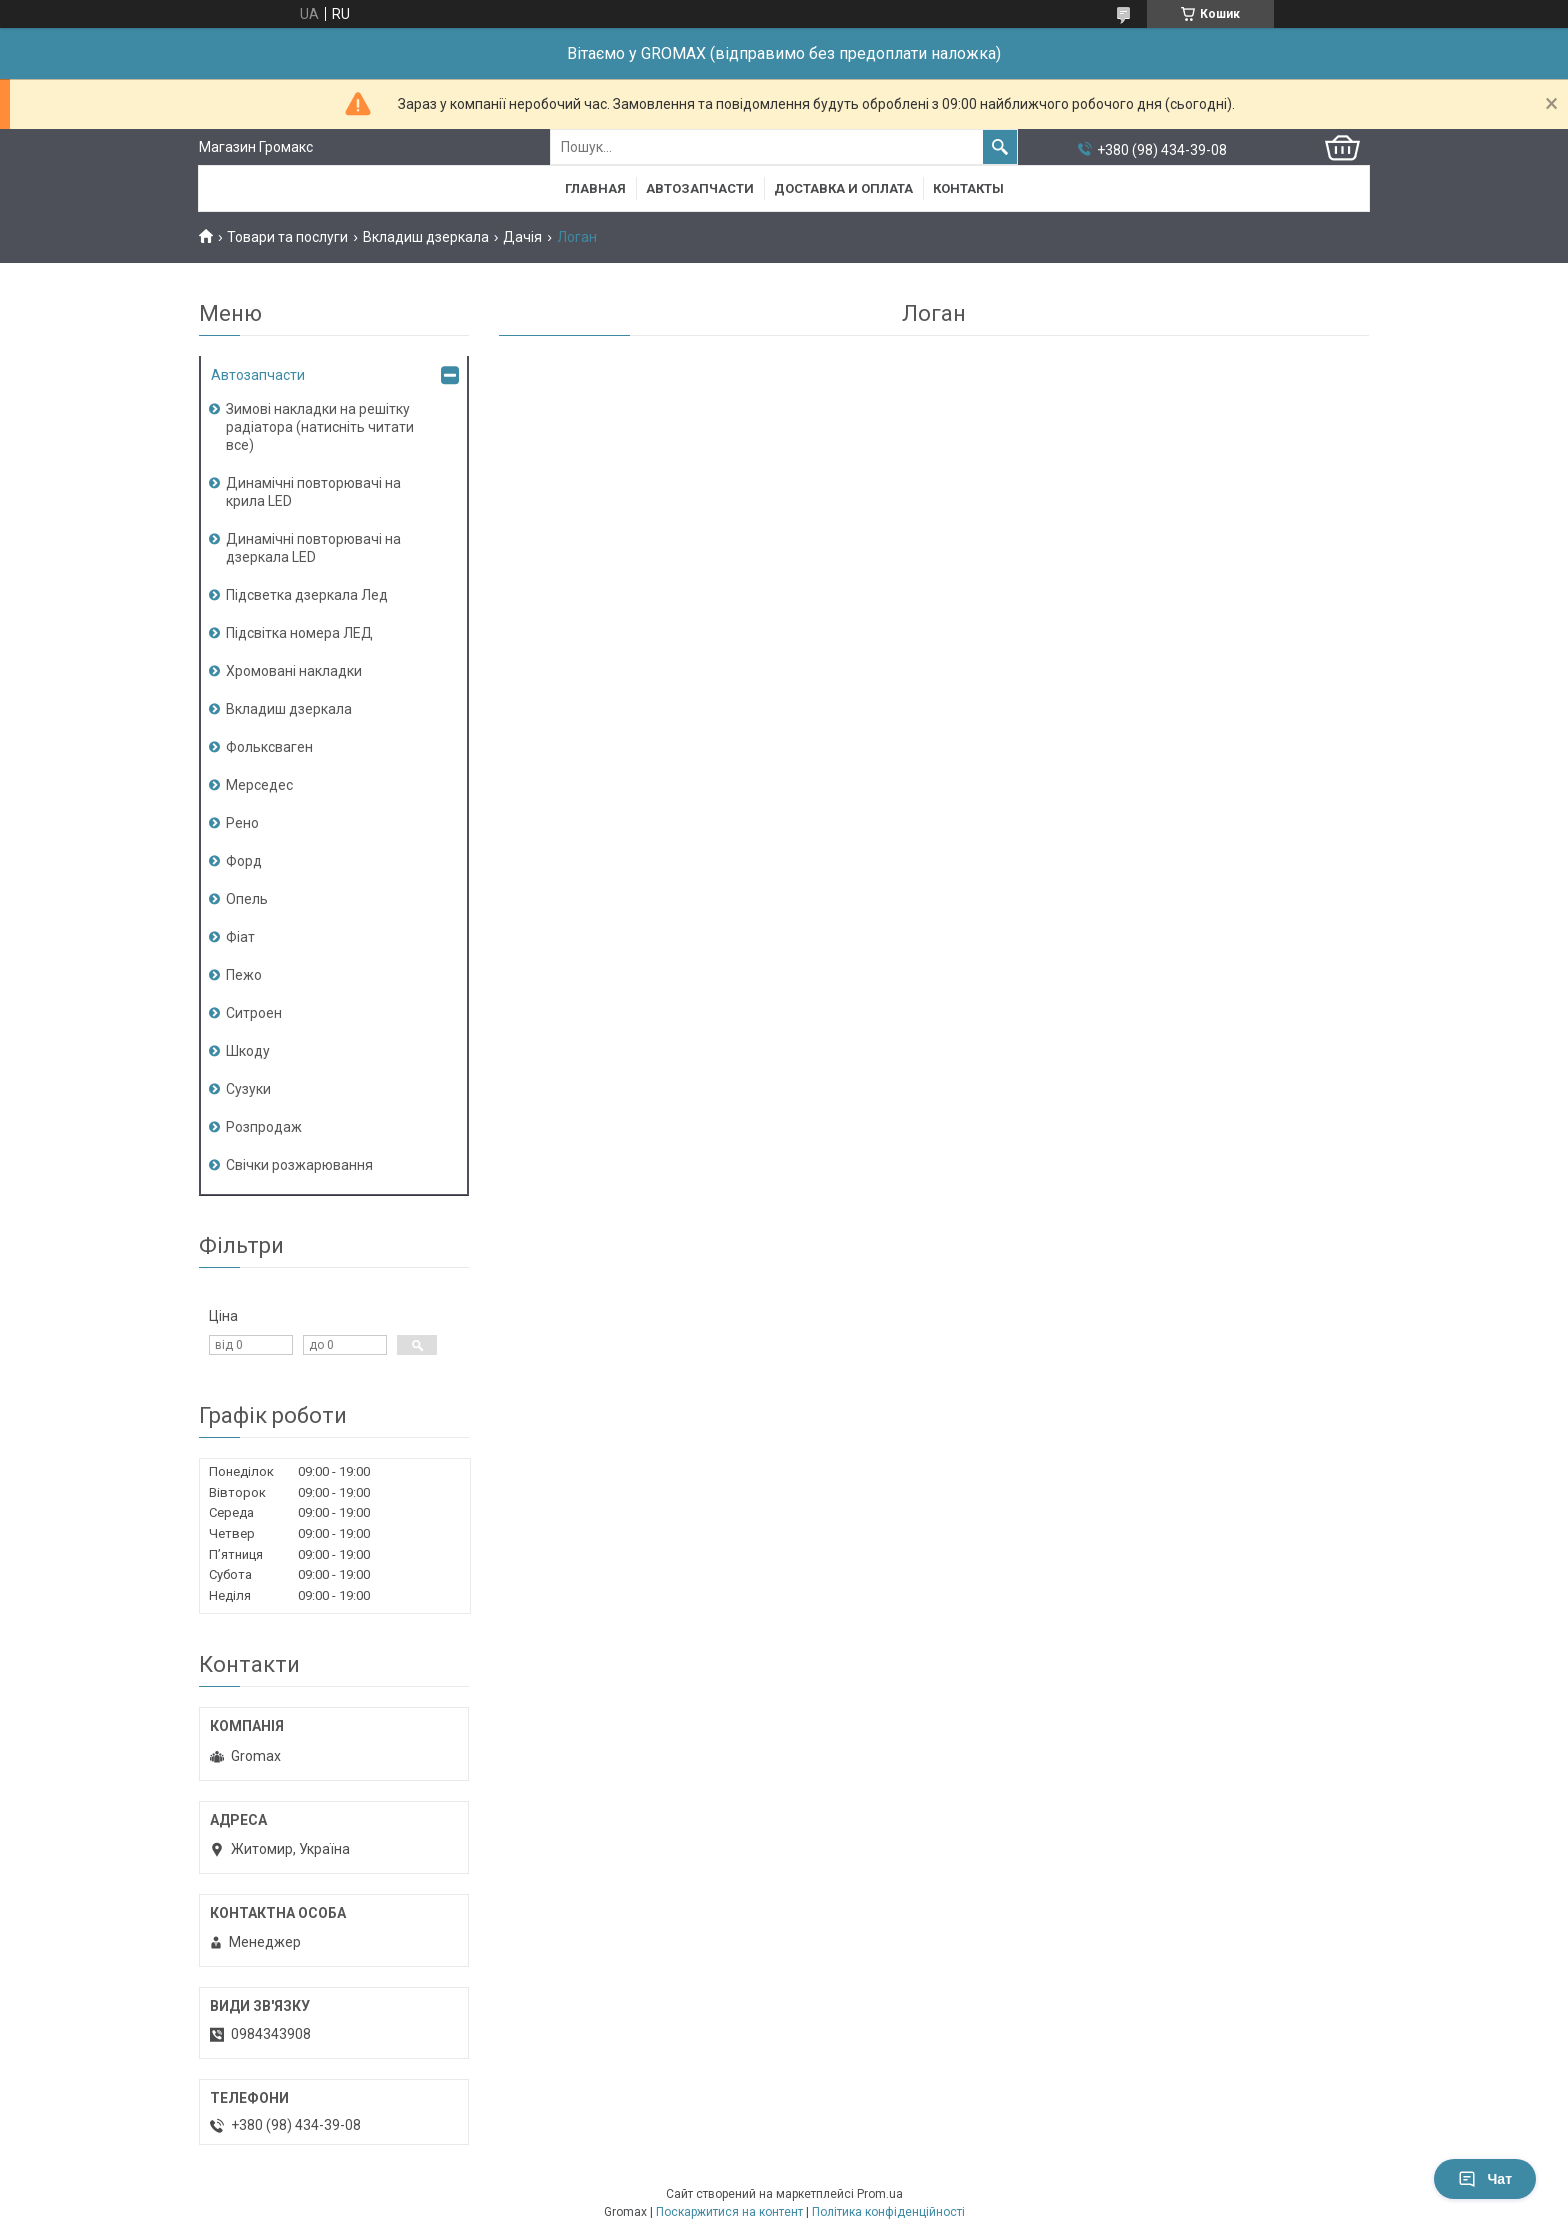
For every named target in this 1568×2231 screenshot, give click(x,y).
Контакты (968, 188)
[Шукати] (1000, 147)
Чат (1485, 2179)
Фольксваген (269, 747)
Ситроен (254, 1013)
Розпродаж (264, 1127)
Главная (595, 188)
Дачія (522, 237)
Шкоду (248, 1051)
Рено (242, 823)
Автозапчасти (700, 188)
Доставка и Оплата (843, 188)
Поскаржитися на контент (729, 2212)
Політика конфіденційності (888, 2212)
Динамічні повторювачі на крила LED (313, 492)
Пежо (244, 975)
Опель (247, 899)
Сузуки (248, 1089)
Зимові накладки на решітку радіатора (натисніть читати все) (320, 427)
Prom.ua (880, 2194)
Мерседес (259, 785)
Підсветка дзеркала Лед (307, 595)
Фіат (240, 937)
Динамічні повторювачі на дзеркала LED (313, 548)
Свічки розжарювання (299, 1165)
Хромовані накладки (294, 671)
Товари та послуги (287, 237)
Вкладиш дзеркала (426, 237)
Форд (244, 861)
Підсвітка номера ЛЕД (299, 633)
